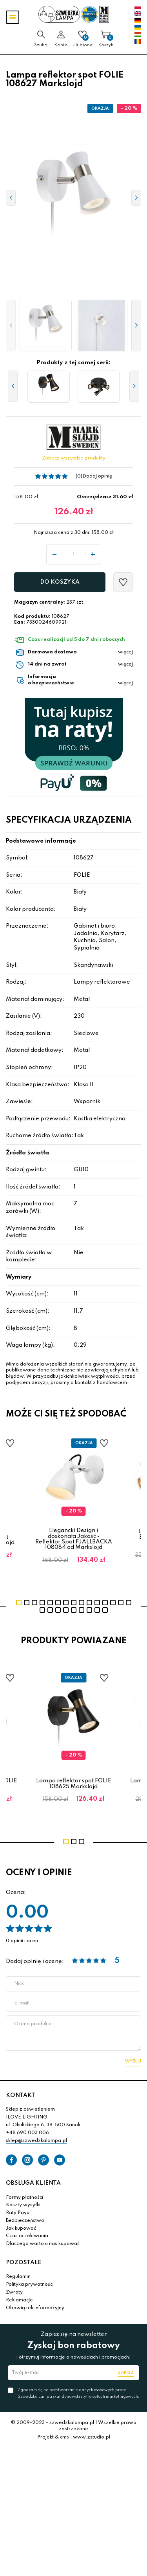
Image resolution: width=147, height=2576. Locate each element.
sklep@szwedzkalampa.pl (36, 2140)
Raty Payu (17, 2213)
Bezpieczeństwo (25, 2220)
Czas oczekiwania (27, 2236)
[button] (11, 326)
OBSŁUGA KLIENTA (33, 2183)
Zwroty (14, 2292)
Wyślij (133, 2061)
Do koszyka (60, 582)
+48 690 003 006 (27, 2133)
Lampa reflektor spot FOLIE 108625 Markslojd (73, 1783)
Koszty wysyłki (23, 2205)
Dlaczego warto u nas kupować (43, 2243)
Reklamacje (19, 2300)
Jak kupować (21, 2228)
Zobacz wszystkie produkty (73, 458)
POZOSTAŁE (23, 2262)
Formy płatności (24, 2197)
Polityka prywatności (30, 2284)
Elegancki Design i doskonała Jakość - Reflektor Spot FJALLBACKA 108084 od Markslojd (73, 1539)
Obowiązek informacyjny (35, 2308)
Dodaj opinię (97, 476)
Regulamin (18, 2276)
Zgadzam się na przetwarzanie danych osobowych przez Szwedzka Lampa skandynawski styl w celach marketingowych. (78, 2393)
